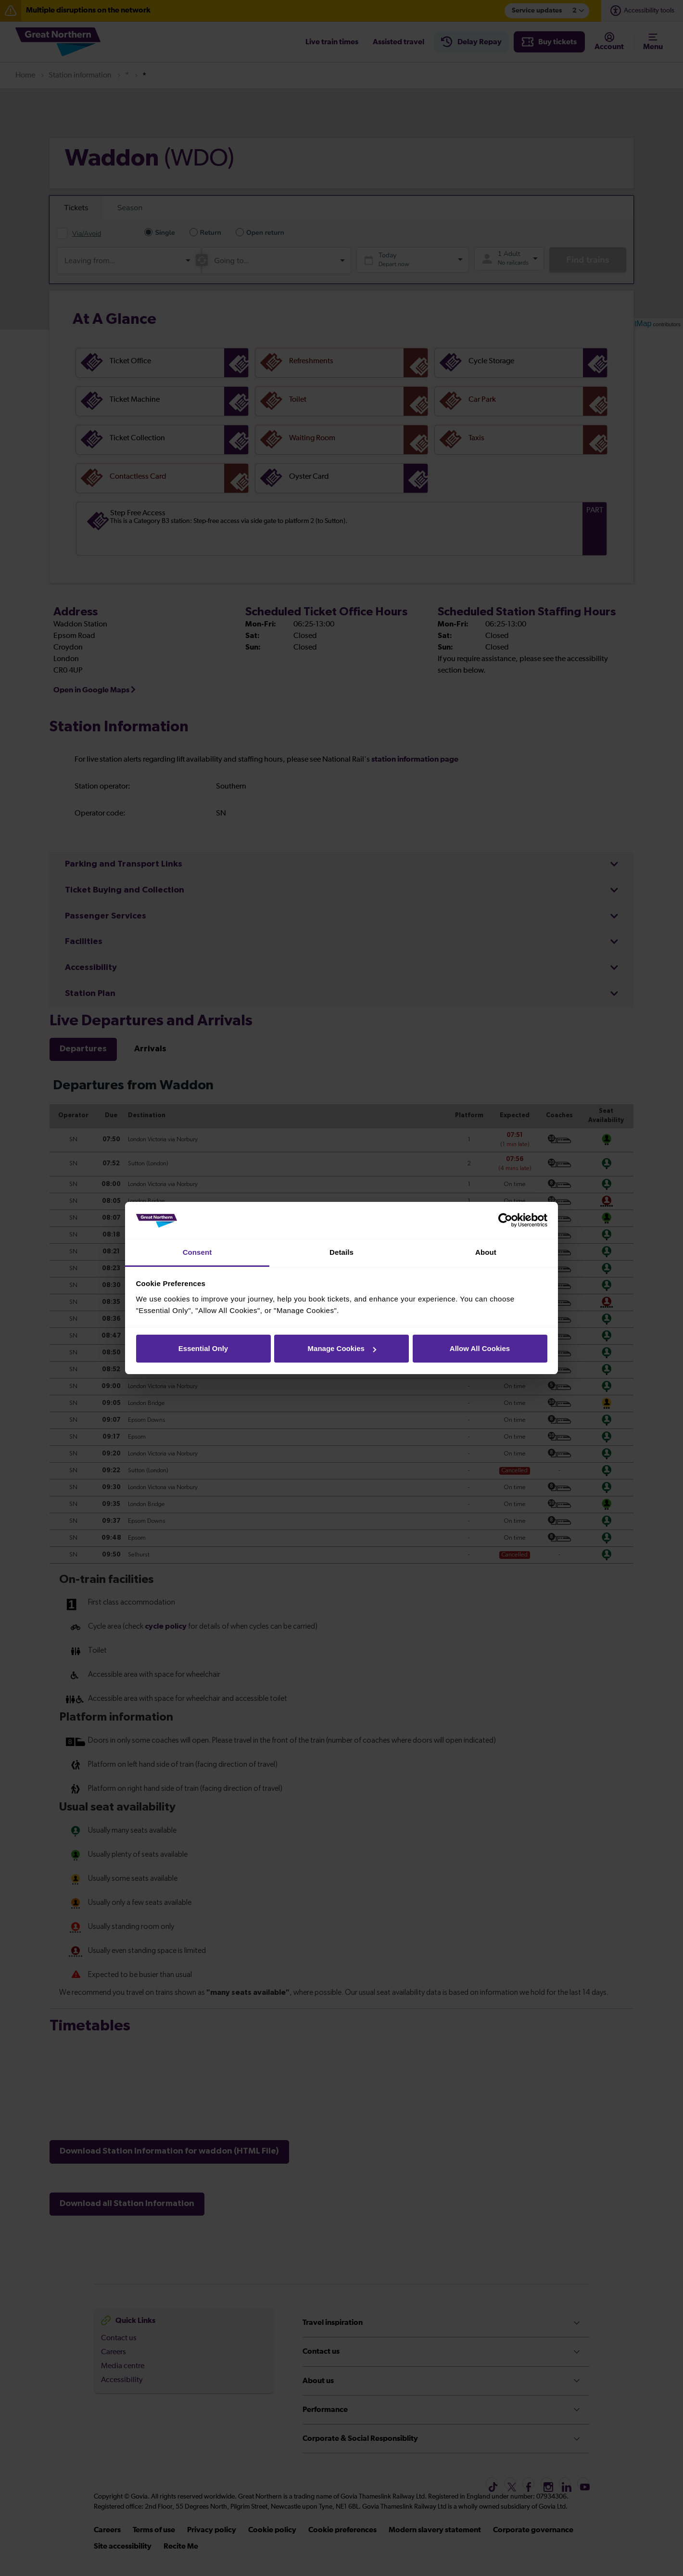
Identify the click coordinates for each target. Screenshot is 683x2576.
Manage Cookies (342, 1348)
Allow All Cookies (480, 1348)
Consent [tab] (197, 1252)
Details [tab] (341, 1252)
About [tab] (485, 1252)
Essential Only (203, 1348)
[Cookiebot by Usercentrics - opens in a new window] (505, 1220)
